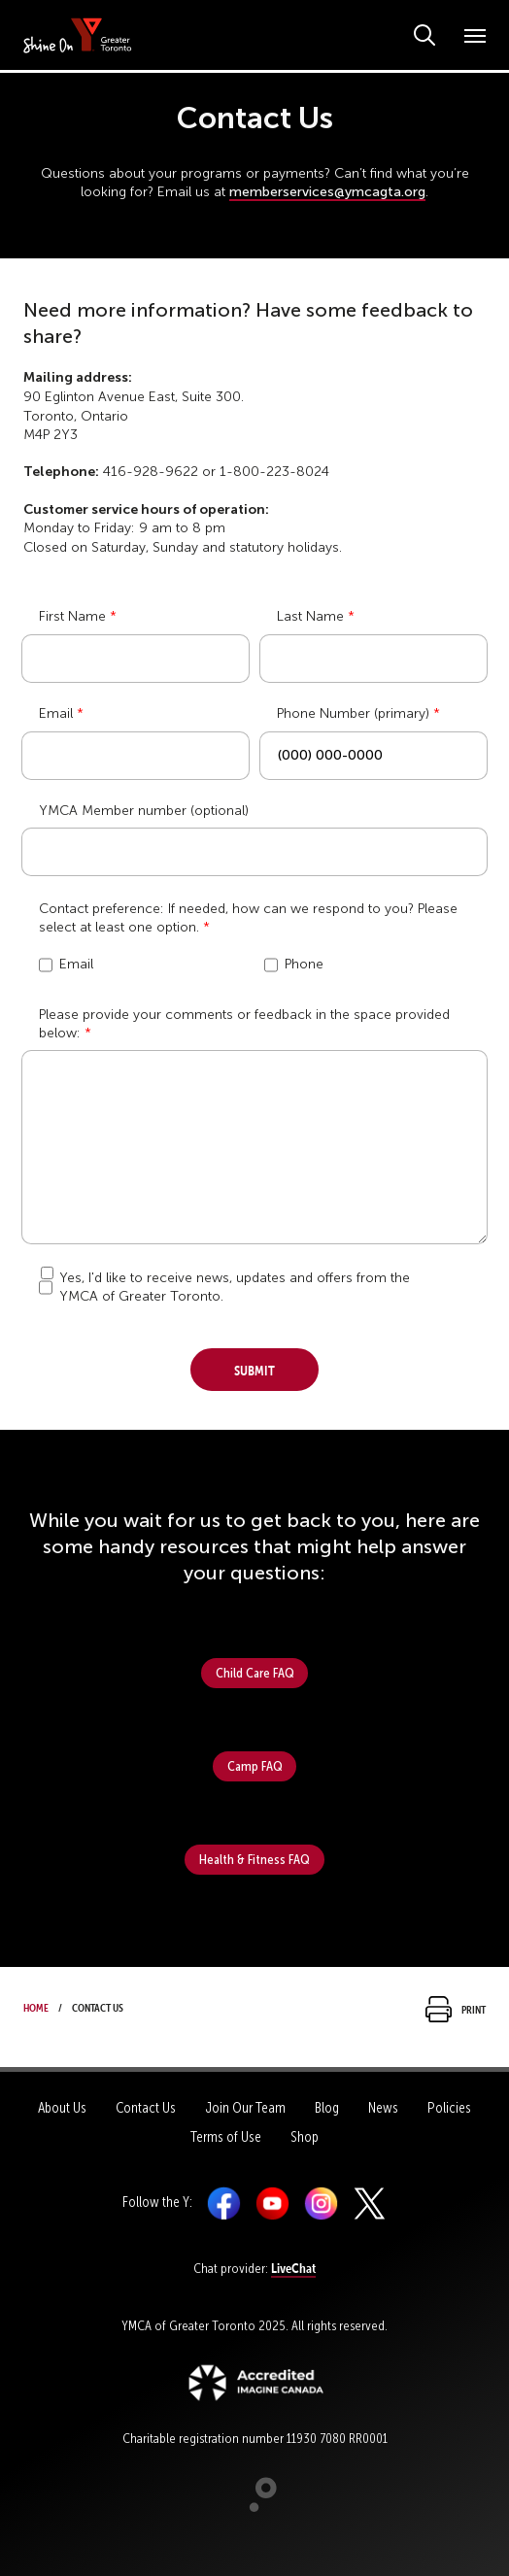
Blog (327, 2108)
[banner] (77, 34)
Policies (449, 2108)
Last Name (310, 616)
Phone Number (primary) (353, 713)
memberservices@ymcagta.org (327, 192)
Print (455, 2007)
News (383, 2108)
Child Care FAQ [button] (255, 1672)
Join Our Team (245, 2108)
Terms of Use (225, 2137)
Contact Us (146, 2108)
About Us (62, 2108)
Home (36, 2006)
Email (56, 713)
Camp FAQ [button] (255, 1766)
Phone (293, 965)
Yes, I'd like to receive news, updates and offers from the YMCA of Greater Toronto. (234, 1287)
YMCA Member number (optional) (144, 810)
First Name (72, 616)
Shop (304, 2137)
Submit (254, 1368)
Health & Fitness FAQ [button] (254, 1859)
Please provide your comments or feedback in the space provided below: (244, 1023)
